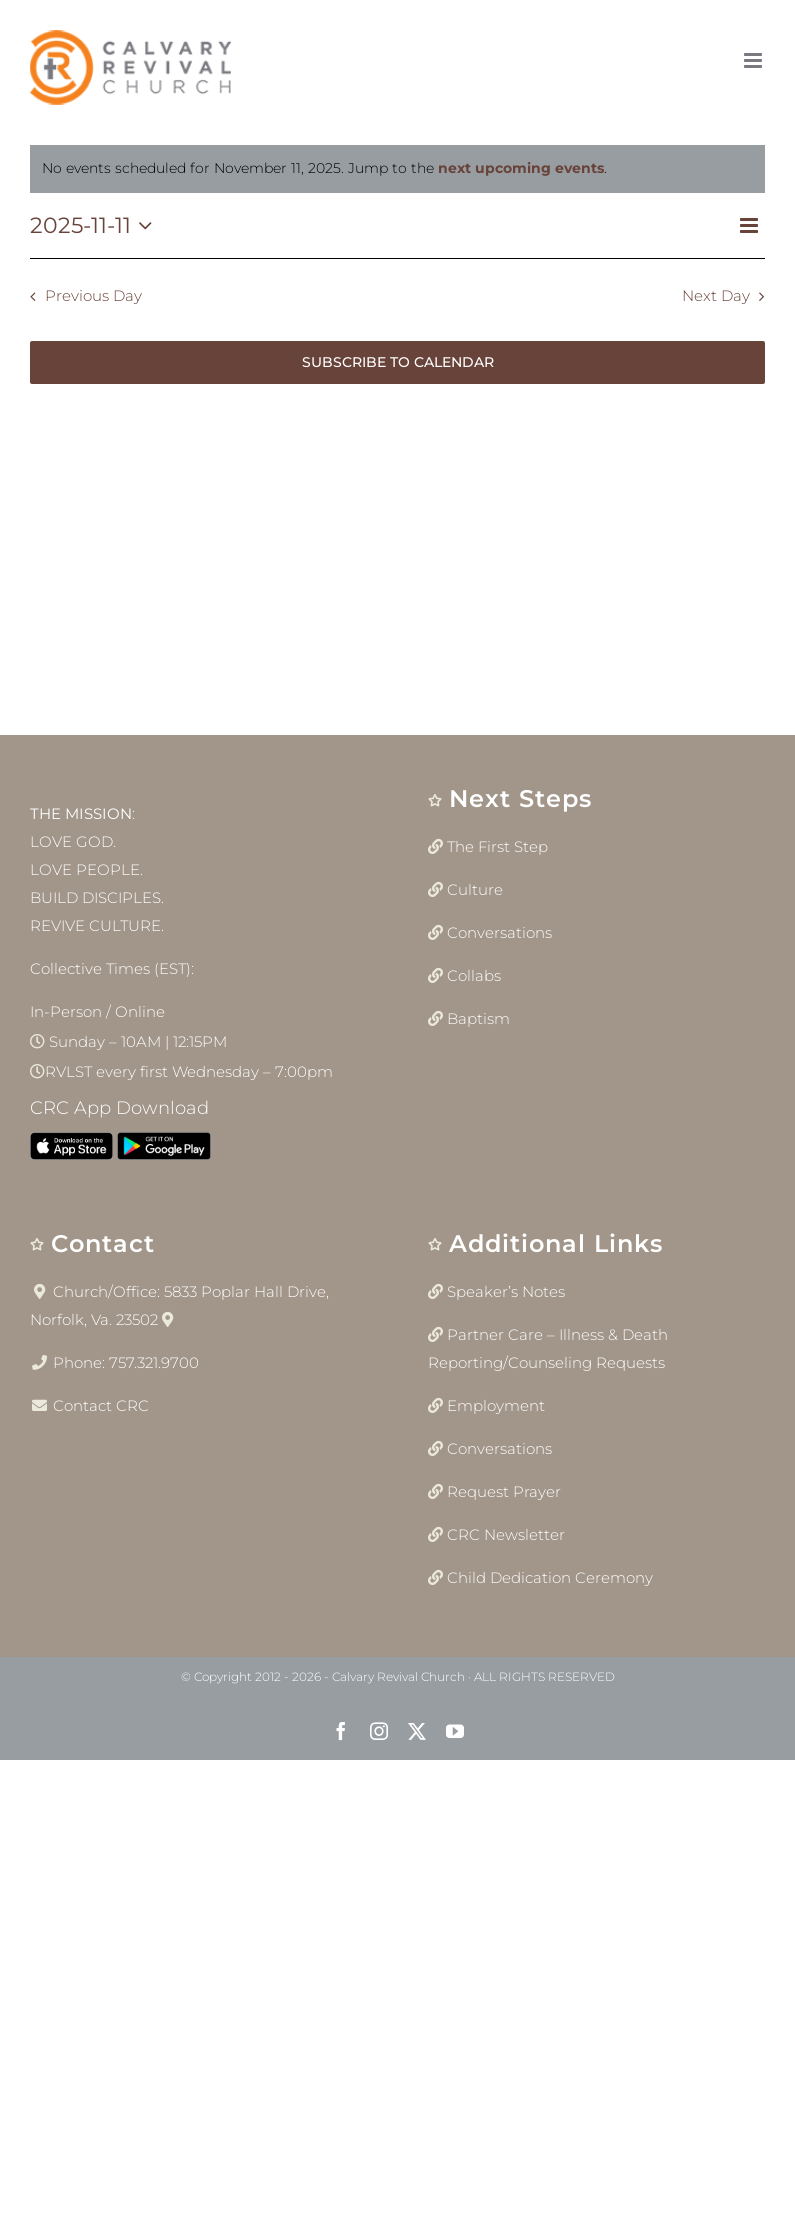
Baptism (478, 1018)
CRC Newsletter (506, 1534)
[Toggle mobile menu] (754, 60)
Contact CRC (101, 1405)
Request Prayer (504, 1491)
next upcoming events (521, 168)
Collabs (474, 975)
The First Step (497, 846)
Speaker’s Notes (506, 1291)
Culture (475, 889)
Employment (496, 1405)
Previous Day (93, 295)
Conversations (499, 932)
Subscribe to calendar (398, 362)
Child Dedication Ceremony (550, 1577)
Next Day (716, 295)
